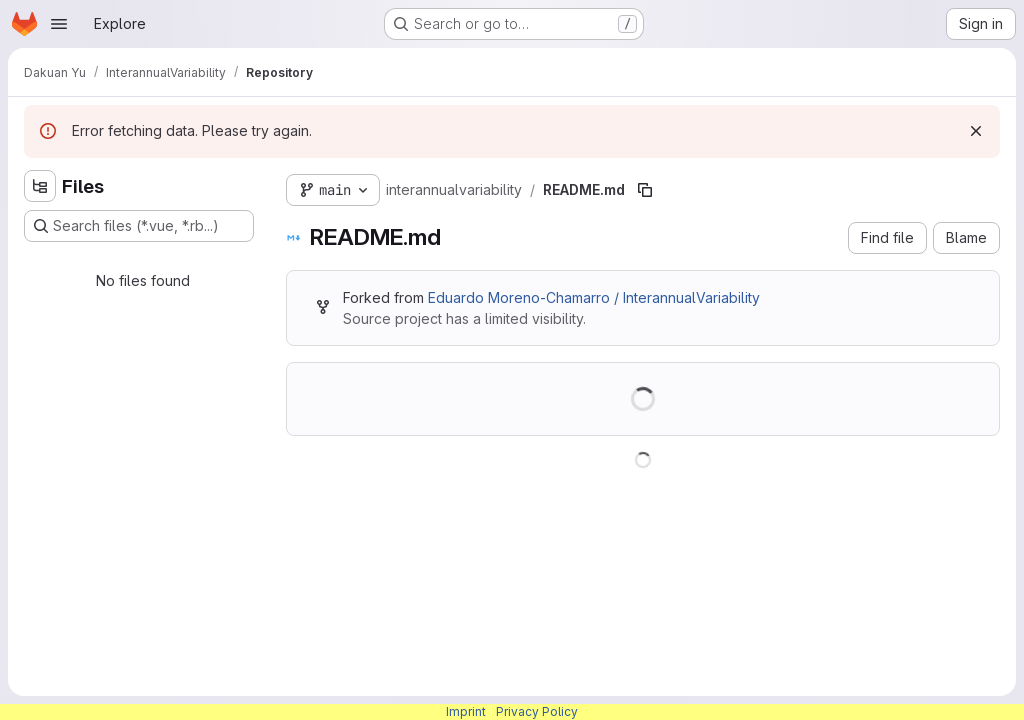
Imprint (466, 711)
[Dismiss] (976, 131)
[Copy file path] (645, 190)
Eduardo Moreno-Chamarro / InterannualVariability (594, 297)
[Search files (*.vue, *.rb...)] (139, 226)
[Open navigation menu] (59, 24)
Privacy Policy (537, 711)
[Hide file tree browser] (40, 186)
